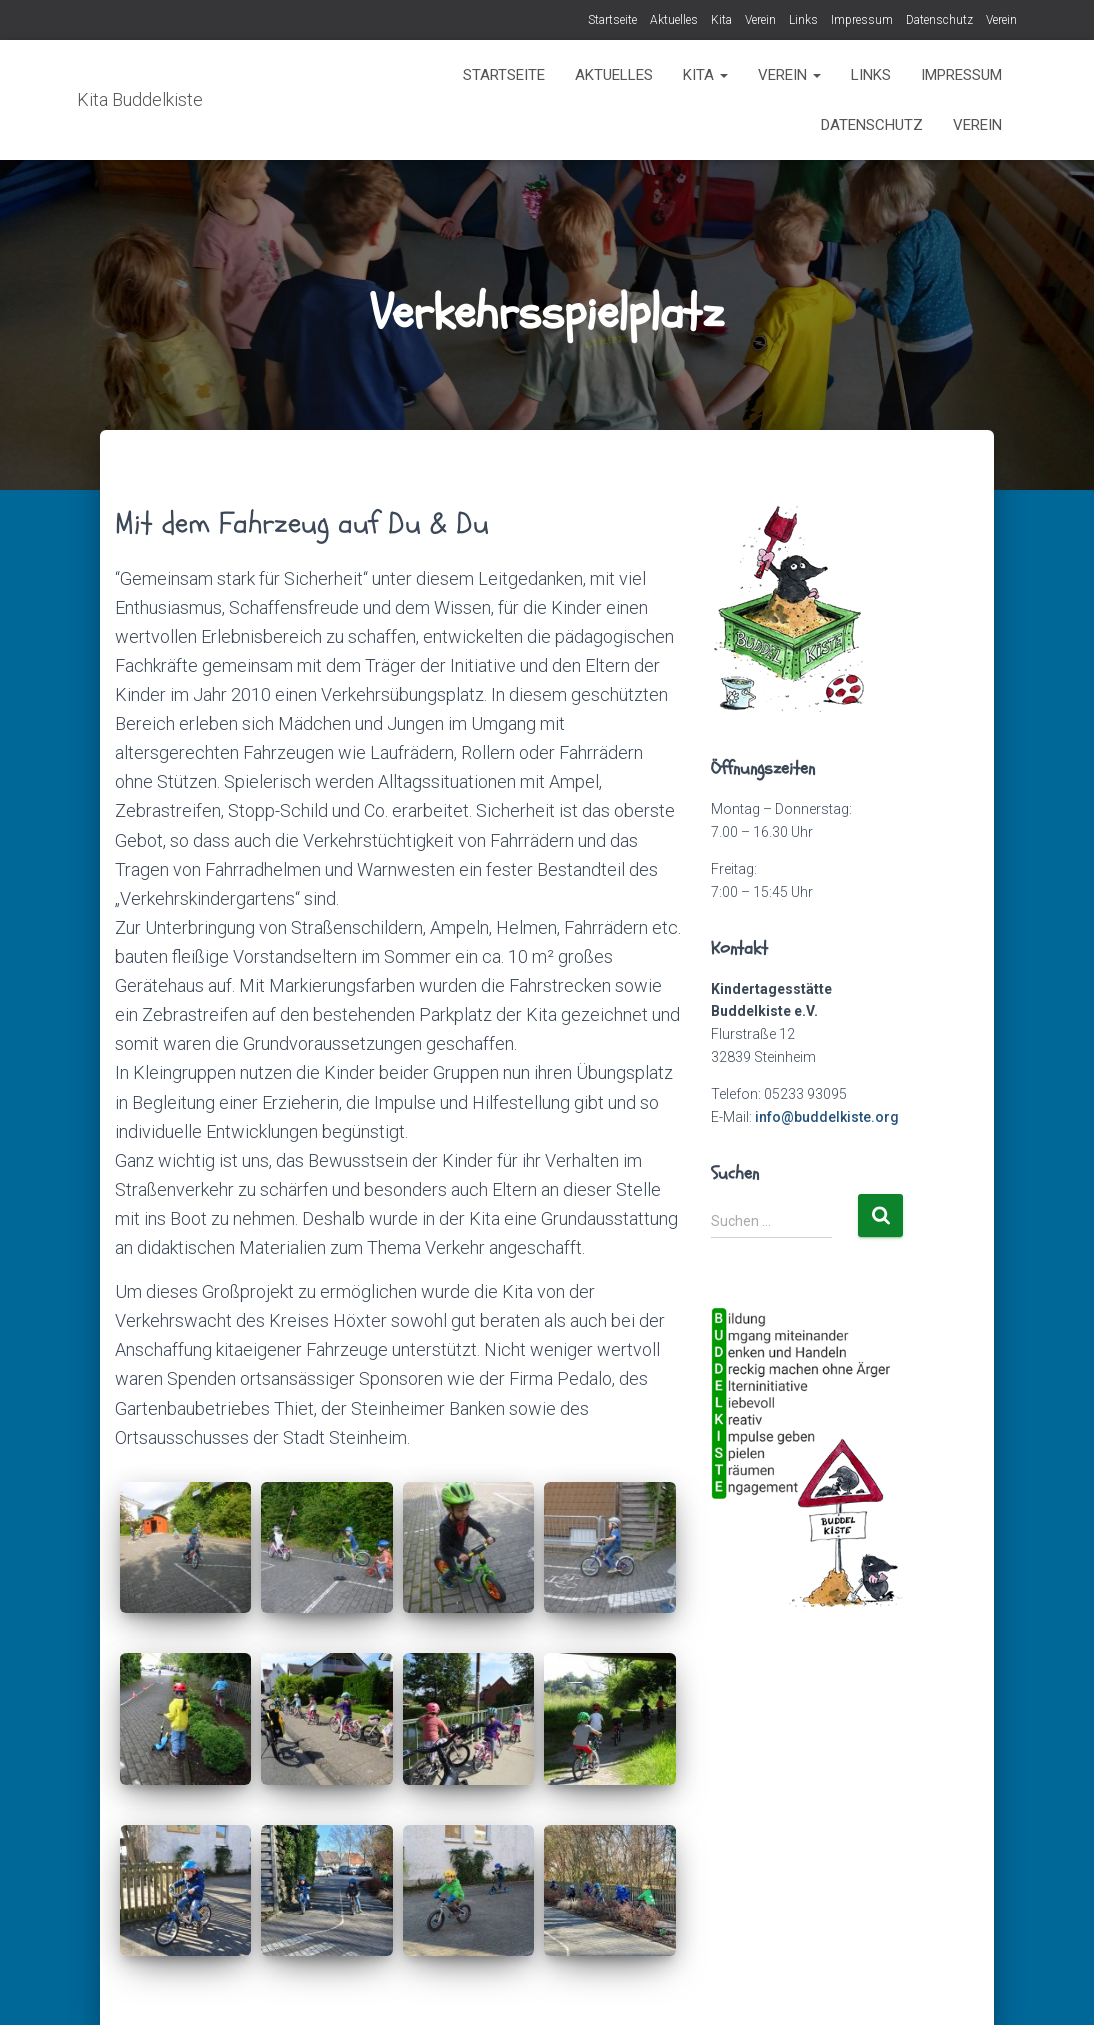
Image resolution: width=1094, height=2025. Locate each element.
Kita (721, 20)
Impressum (862, 20)
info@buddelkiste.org (827, 1117)
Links (803, 20)
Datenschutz (939, 20)
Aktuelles (674, 20)
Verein (760, 20)
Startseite (612, 20)
